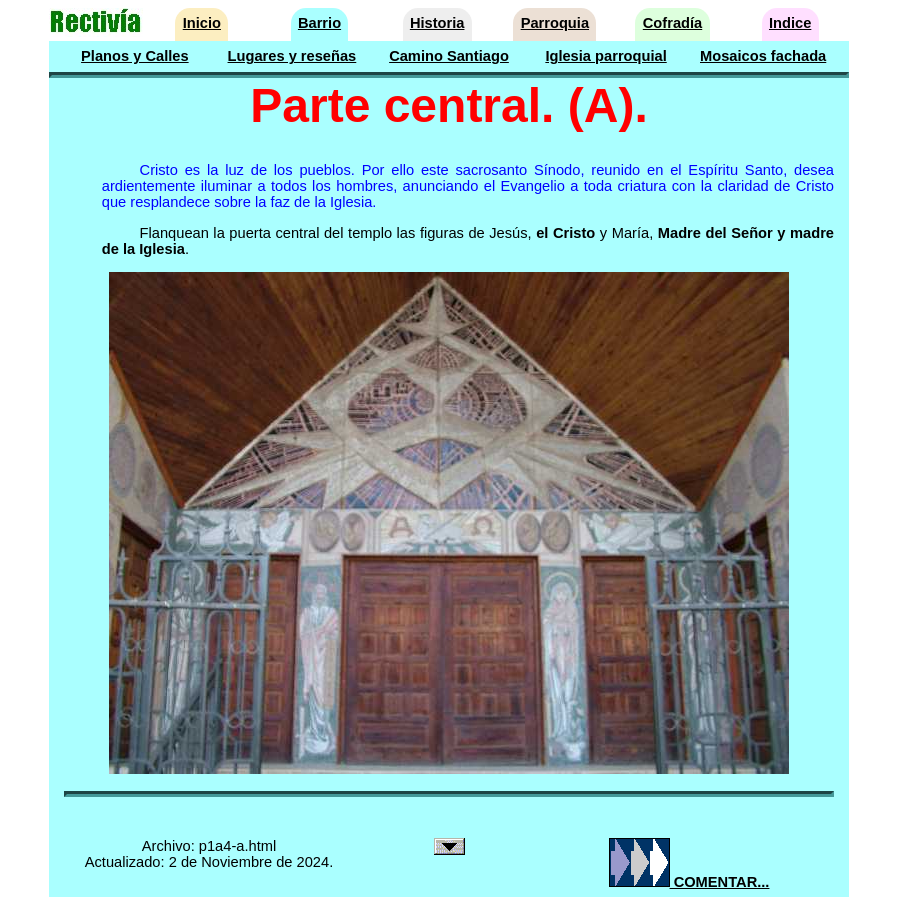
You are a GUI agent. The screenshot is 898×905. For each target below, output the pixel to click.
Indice (790, 23)
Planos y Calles (135, 56)
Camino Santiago (449, 56)
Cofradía (672, 23)
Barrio (319, 23)
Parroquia (555, 23)
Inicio (202, 23)
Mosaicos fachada (763, 56)
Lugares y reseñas (292, 56)
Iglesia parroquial (605, 56)
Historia (437, 23)
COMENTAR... (689, 882)
